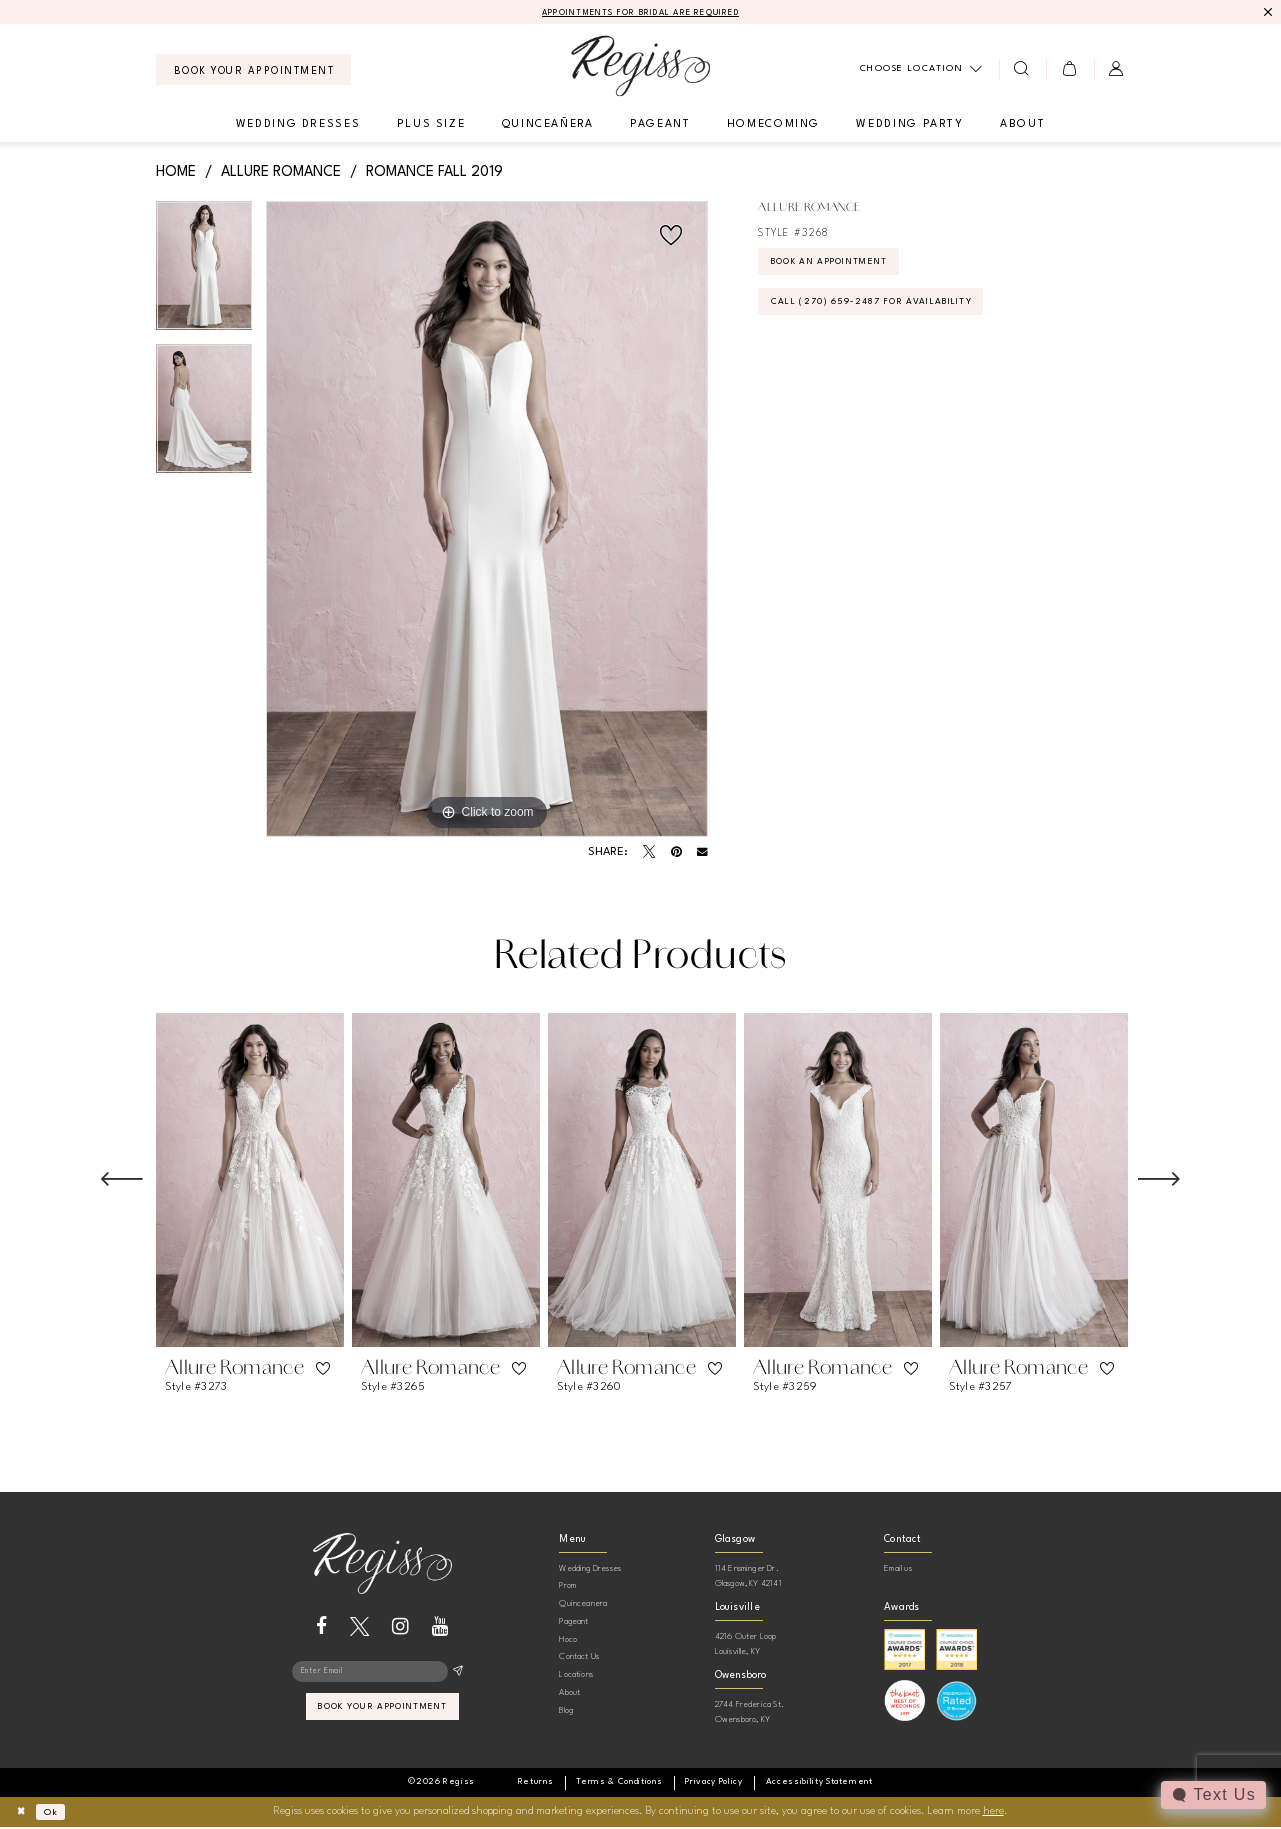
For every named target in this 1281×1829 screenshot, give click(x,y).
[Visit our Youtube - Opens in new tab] (440, 1627)
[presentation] (250, 1181)
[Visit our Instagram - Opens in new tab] (400, 1627)
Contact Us (579, 1658)
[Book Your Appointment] (253, 71)
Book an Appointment (846, 268)
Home (176, 173)
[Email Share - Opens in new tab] (702, 854)
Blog (566, 1711)
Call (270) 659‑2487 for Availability (893, 314)
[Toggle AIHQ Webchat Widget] (1212, 1795)
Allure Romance (281, 173)
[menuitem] (253, 71)
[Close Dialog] (23, 1813)
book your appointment (383, 1715)
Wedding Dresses (590, 1569)
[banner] (640, 67)
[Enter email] (382, 1675)
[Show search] (1022, 71)
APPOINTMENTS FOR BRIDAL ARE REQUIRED (640, 13)
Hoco (568, 1640)
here (993, 1813)
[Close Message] (1267, 12)
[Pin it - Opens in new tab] (676, 854)
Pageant (573, 1622)
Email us (898, 1569)
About (569, 1694)
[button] (1069, 71)
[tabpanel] (204, 274)
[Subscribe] (457, 1675)
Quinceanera (583, 1605)
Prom (567, 1587)
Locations (576, 1676)
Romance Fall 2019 (434, 173)
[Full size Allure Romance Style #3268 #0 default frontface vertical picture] (487, 521)
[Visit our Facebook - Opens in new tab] (321, 1627)
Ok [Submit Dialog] (58, 1813)
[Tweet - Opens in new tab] (649, 854)
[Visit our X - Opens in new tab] (359, 1627)
